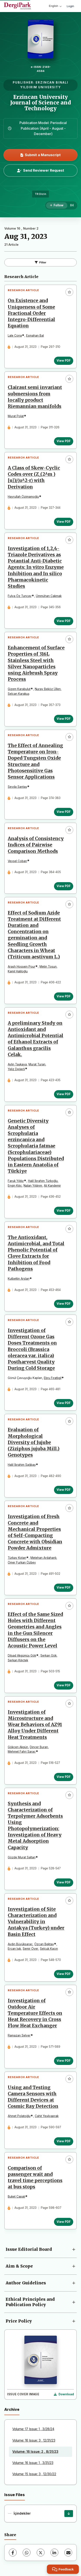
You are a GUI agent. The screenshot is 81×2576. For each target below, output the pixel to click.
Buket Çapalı (16, 2196)
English (55, 6)
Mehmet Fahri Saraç (22, 1751)
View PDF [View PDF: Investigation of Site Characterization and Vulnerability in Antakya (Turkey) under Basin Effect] (64, 1974)
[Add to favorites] (69, 292)
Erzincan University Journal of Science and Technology (40, 103)
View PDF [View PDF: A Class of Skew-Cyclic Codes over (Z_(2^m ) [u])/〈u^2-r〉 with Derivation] (64, 521)
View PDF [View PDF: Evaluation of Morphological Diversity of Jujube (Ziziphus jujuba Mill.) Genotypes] (64, 1489)
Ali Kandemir (52, 1185)
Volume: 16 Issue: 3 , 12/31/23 (33, 2440)
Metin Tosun (48, 966)
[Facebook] (13, 2552)
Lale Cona (15, 335)
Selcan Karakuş (18, 693)
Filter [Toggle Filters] (40, 262)
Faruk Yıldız (16, 1181)
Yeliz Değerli (16, 1069)
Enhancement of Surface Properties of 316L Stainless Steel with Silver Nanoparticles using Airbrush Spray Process (36, 663)
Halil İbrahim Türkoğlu (43, 1181)
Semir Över (30, 1948)
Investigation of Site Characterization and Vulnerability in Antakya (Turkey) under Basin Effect (36, 1921)
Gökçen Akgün (18, 1747)
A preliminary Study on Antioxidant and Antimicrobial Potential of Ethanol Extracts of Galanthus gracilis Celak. (35, 1038)
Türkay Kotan (17, 1557)
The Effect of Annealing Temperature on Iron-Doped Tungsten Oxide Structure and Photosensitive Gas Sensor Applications (35, 761)
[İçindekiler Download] (68, 2513)
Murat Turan (37, 1064)
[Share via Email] (68, 2552)
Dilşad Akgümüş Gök (22, 1655)
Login (70, 6)
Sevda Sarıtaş (17, 786)
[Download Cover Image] (64, 2394)
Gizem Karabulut (19, 689)
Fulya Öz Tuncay (20, 596)
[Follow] (56, 205)
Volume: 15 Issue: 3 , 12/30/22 (34, 2474)
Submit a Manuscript (41, 155)
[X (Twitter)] (40, 2552)
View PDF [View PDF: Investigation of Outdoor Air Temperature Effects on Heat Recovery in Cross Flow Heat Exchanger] (64, 2060)
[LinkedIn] (54, 2552)
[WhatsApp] (26, 2552)
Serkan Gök (48, 1655)
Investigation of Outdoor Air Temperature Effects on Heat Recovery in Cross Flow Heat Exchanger (35, 2013)
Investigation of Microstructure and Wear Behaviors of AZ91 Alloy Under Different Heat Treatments (35, 1724)
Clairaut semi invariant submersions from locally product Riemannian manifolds (35, 397)
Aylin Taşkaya (17, 1064)
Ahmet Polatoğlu (19, 2116)
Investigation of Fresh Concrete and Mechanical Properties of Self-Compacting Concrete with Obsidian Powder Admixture (35, 1532)
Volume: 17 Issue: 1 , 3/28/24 (33, 2429)
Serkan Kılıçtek (18, 1660)
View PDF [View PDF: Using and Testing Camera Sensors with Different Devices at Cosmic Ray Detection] (64, 2141)
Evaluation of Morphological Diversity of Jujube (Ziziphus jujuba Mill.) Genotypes (33, 1442)
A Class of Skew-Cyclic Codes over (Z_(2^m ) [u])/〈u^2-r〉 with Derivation (34, 477)
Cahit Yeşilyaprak (47, 2116)
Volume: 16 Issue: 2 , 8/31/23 (35, 2452)
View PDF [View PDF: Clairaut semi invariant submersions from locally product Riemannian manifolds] (64, 441)
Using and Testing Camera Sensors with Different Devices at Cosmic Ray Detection (33, 2097)
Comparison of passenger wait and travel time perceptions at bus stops (35, 2177)
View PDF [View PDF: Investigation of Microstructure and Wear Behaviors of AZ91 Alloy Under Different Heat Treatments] (64, 1776)
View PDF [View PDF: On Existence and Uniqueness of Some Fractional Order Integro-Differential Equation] (64, 360)
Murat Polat (16, 416)
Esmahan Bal (35, 335)
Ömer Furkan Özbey (22, 1562)
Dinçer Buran (39, 1747)
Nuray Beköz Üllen (48, 689)
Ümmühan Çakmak (49, 596)
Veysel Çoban (17, 861)
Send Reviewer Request (40, 170)
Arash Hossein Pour (21, 966)
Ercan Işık (14, 1948)
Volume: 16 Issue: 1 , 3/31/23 (32, 2463)
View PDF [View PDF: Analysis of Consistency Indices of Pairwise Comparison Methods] (64, 886)
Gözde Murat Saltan (21, 1857)
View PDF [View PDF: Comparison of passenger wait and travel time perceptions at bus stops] (64, 2221)
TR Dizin (40, 194)
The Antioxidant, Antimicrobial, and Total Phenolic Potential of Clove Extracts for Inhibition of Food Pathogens (36, 1253)
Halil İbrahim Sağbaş (22, 1464)
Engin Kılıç (15, 1185)
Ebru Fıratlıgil (52, 1378)
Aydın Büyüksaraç (20, 1944)
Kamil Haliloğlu (18, 971)
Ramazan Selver (19, 2035)
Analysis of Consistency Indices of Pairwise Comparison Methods (36, 845)
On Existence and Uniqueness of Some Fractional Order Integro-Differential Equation (31, 313)
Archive (11, 2409)
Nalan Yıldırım (33, 1185)
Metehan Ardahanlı (43, 1557)
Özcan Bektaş (44, 1944)
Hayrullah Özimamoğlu (23, 496)
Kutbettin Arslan (18, 1278)
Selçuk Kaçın (49, 1948)
